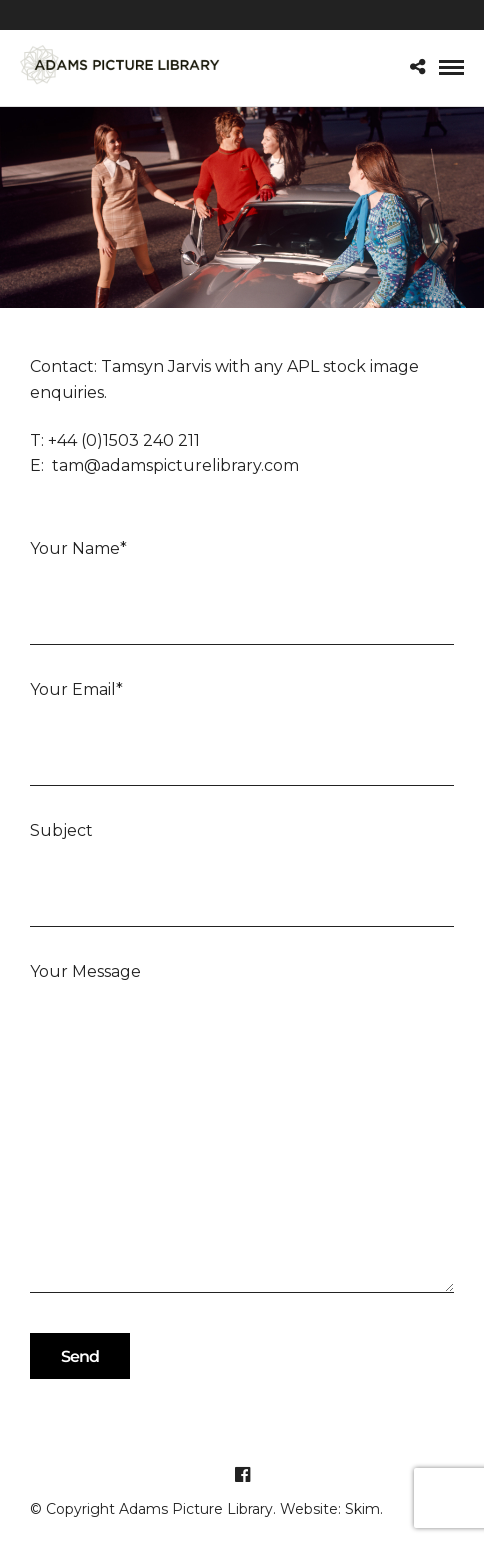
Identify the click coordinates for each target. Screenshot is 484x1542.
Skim (362, 1509)
